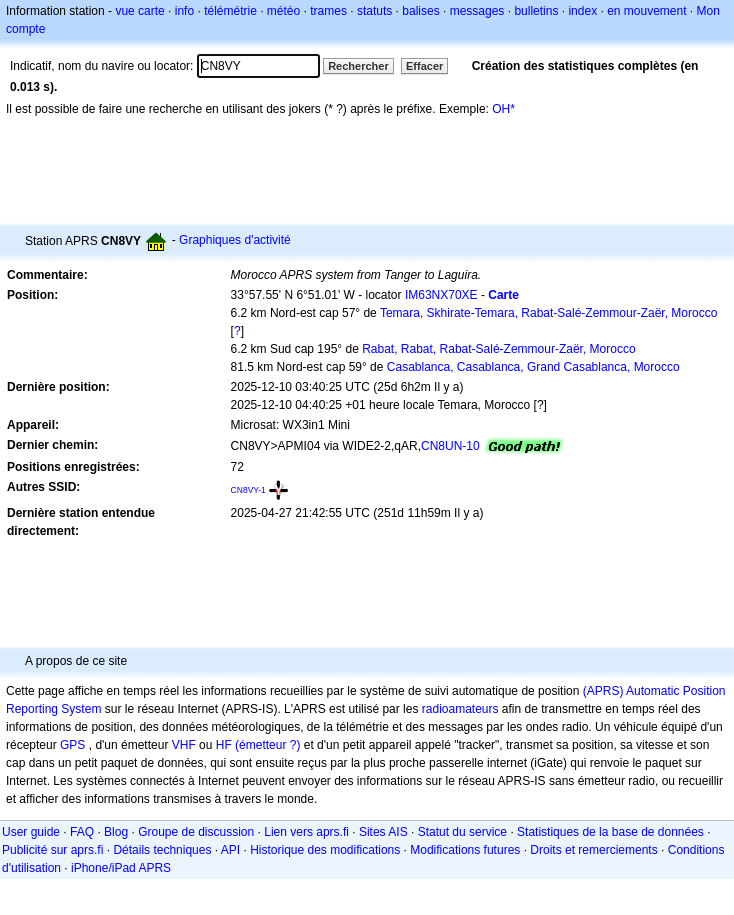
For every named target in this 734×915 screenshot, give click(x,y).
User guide (31, 832)
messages (477, 11)
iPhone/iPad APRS (121, 868)
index (582, 11)
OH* (503, 109)
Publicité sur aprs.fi (52, 850)
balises (420, 11)
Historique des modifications (325, 850)
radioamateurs (460, 709)
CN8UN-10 (450, 446)
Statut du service (462, 832)
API (230, 850)
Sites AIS (383, 832)
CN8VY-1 (248, 490)
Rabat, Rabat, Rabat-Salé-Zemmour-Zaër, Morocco (498, 349)
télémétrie (230, 11)
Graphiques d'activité (235, 240)
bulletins (536, 11)
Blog (116, 832)
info (184, 11)
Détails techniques (162, 850)
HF (224, 745)
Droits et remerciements (593, 850)
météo (283, 11)
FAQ (82, 832)
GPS (72, 745)
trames (328, 11)
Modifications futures (465, 850)
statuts (374, 11)
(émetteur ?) (267, 745)
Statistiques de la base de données (610, 832)
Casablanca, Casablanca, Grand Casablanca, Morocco (533, 367)
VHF (184, 745)
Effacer (424, 66)
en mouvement (646, 11)
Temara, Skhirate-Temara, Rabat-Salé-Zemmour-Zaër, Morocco (548, 313)
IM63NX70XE (441, 295)
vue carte (139, 11)
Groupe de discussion (196, 832)
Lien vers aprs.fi (306, 832)
